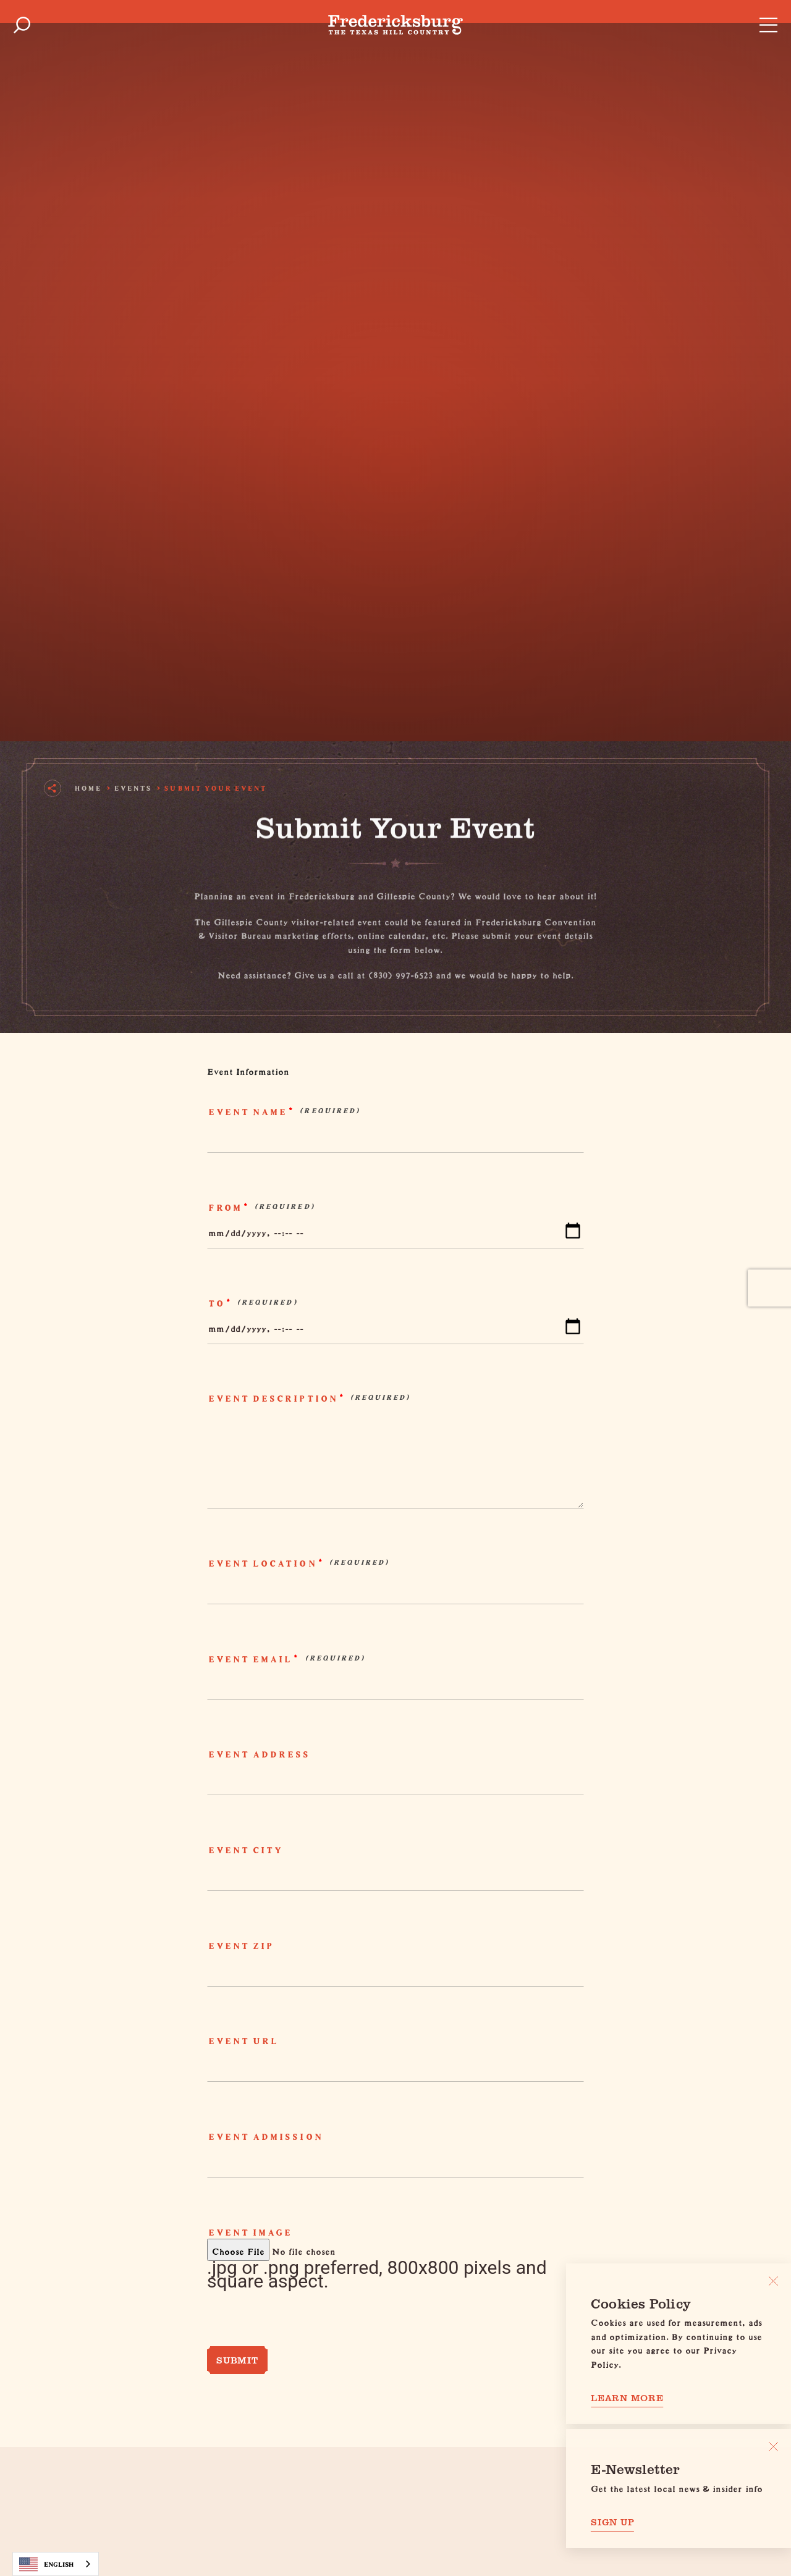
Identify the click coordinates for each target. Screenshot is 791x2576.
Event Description (272, 1398)
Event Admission (264, 2136)
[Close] (773, 2281)
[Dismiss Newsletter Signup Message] (773, 2446)
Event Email (249, 1659)
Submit (237, 2360)
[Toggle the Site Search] (22, 25)
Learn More (627, 2397)
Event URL (242, 2040)
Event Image (249, 2232)
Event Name (246, 1111)
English (46, 2564)
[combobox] (55, 2564)
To (215, 1303)
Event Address (258, 1754)
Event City (244, 1850)
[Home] (395, 25)
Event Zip (240, 1945)
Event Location (261, 1563)
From (224, 1207)
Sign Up (612, 2522)
